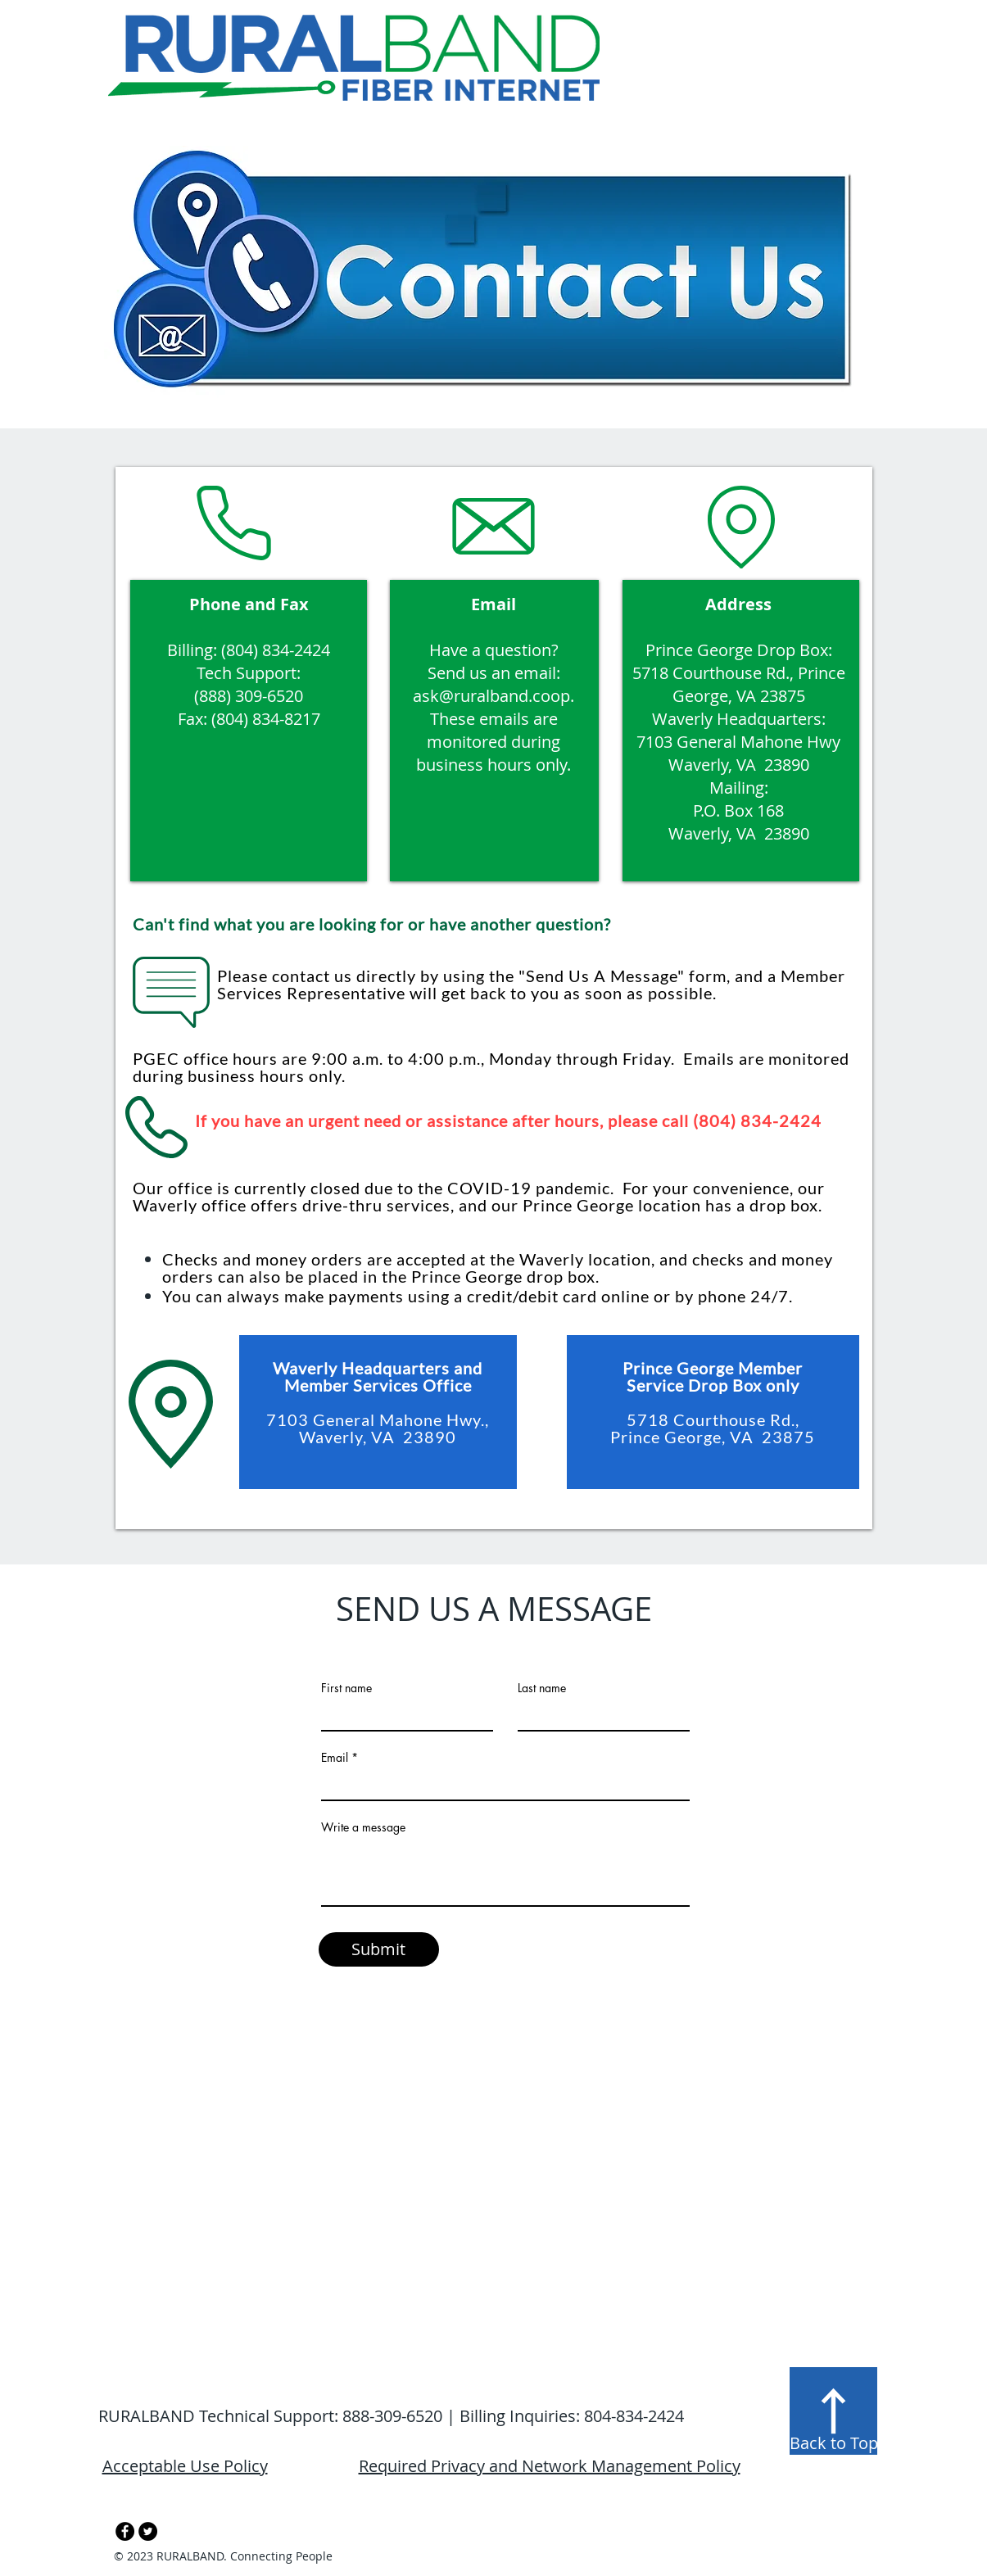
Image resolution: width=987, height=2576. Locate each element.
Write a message (363, 1827)
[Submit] (379, 1949)
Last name (542, 1688)
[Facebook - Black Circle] (124, 2531)
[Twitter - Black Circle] (147, 2531)
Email (334, 1757)
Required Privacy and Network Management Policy (549, 2466)
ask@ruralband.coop (491, 696)
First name (346, 1688)
